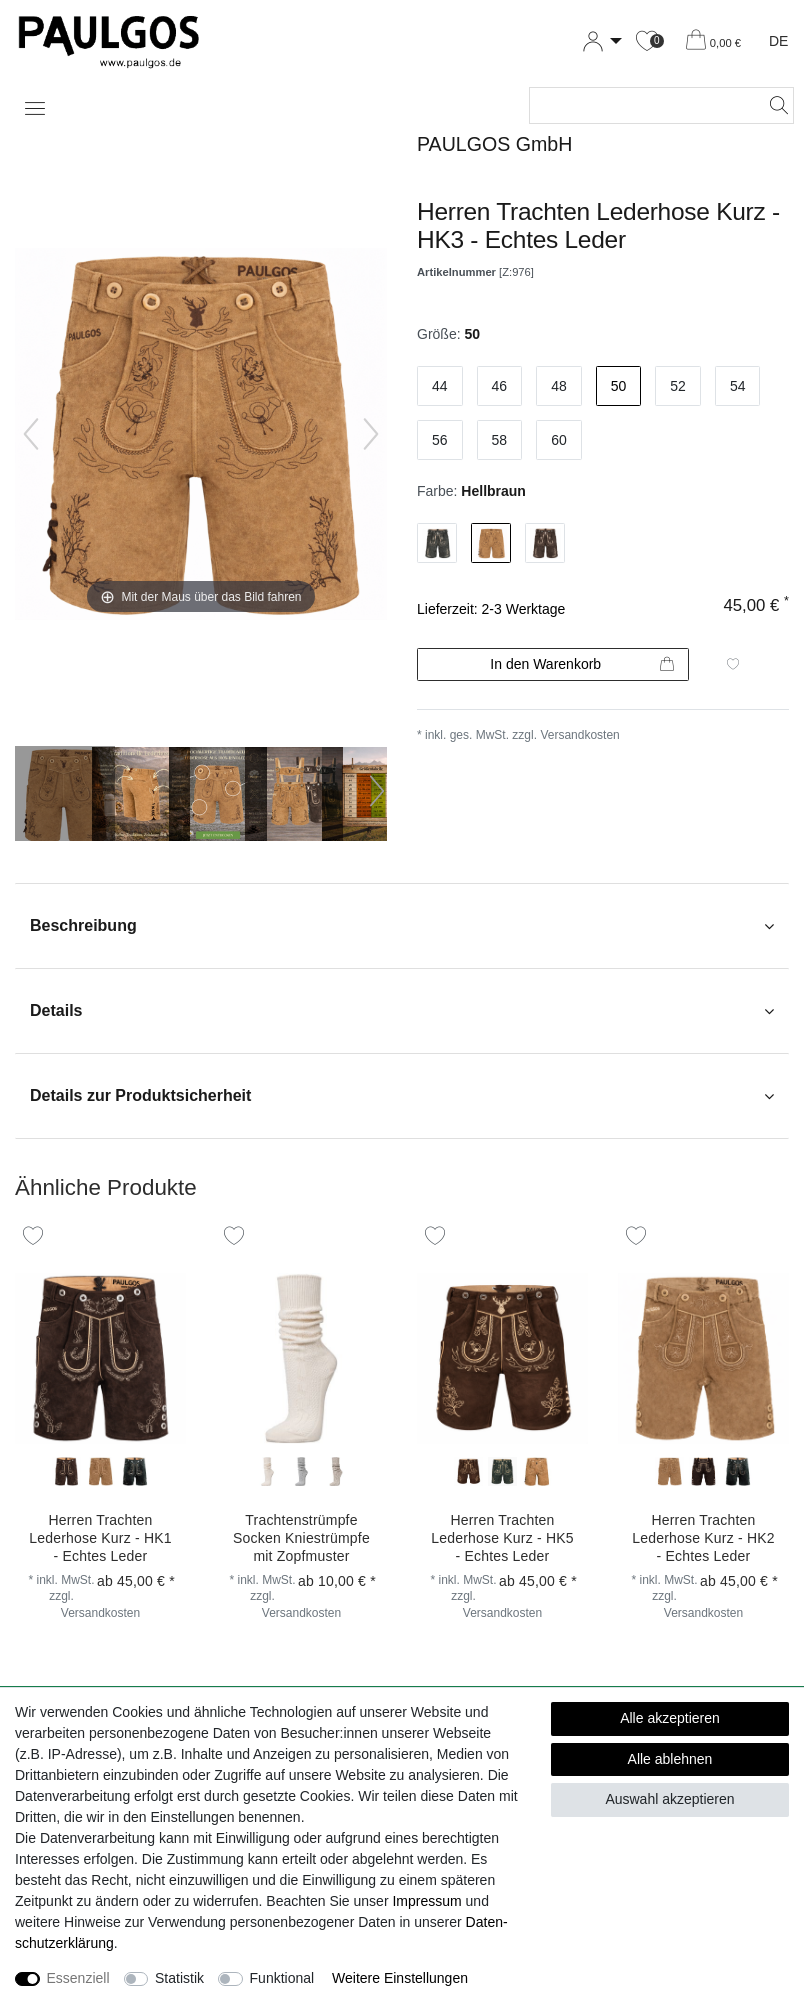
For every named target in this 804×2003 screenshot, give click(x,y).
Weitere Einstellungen (400, 1978)
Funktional (282, 1978)
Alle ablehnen (670, 1759)
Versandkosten (579, 735)
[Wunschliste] (647, 41)
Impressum (426, 1901)
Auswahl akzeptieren (669, 1799)
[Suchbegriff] (641, 105)
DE (778, 41)
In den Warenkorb (581, 665)
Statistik (179, 1978)
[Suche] (773, 105)
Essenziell (78, 1978)
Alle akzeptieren (670, 1718)
